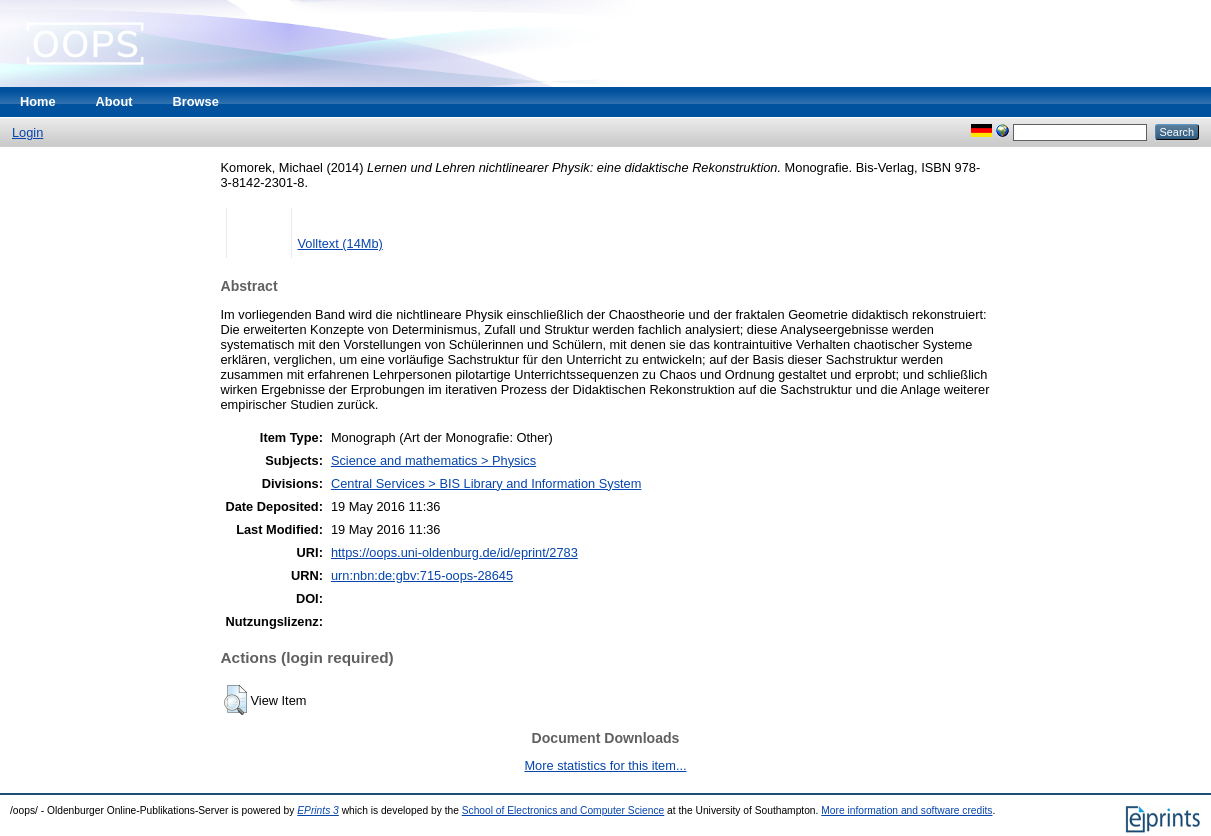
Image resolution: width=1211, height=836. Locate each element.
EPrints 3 (318, 810)
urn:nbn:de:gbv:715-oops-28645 (422, 575)
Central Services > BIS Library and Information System (486, 483)
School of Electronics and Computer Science (563, 810)
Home (38, 101)
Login (27, 132)
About (114, 101)
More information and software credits (906, 810)
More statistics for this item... (605, 765)
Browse (196, 101)
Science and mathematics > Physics (433, 460)
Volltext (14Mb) (340, 243)
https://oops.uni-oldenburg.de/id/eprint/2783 (454, 552)
